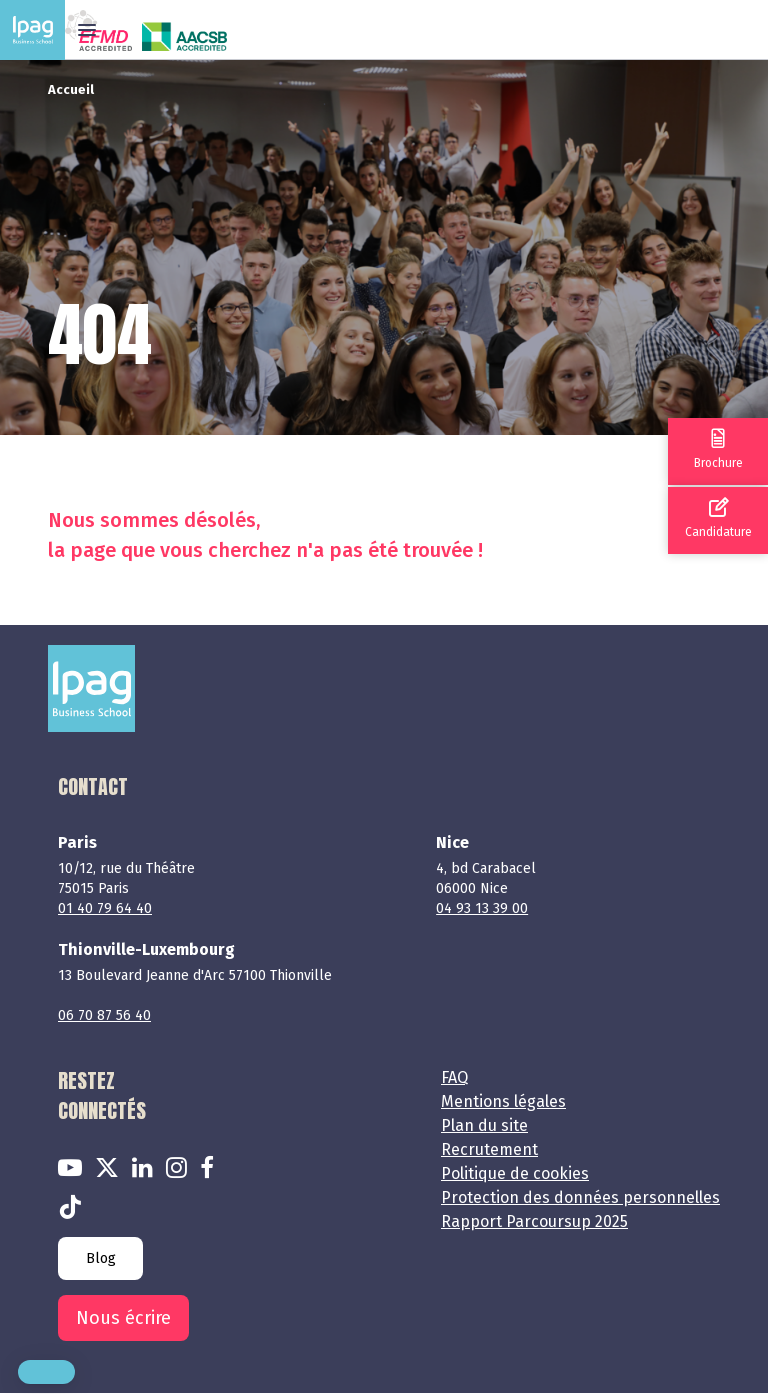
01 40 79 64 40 (105, 908)
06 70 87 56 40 (104, 1015)
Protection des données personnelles (580, 1197)
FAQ (454, 1077)
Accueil (71, 89)
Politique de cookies (515, 1173)
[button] (46, 1372)
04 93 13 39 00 (482, 908)
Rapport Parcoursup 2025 (534, 1221)
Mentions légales (503, 1101)
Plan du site (484, 1125)
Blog (101, 1258)
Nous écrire (123, 1318)
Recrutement (489, 1149)
